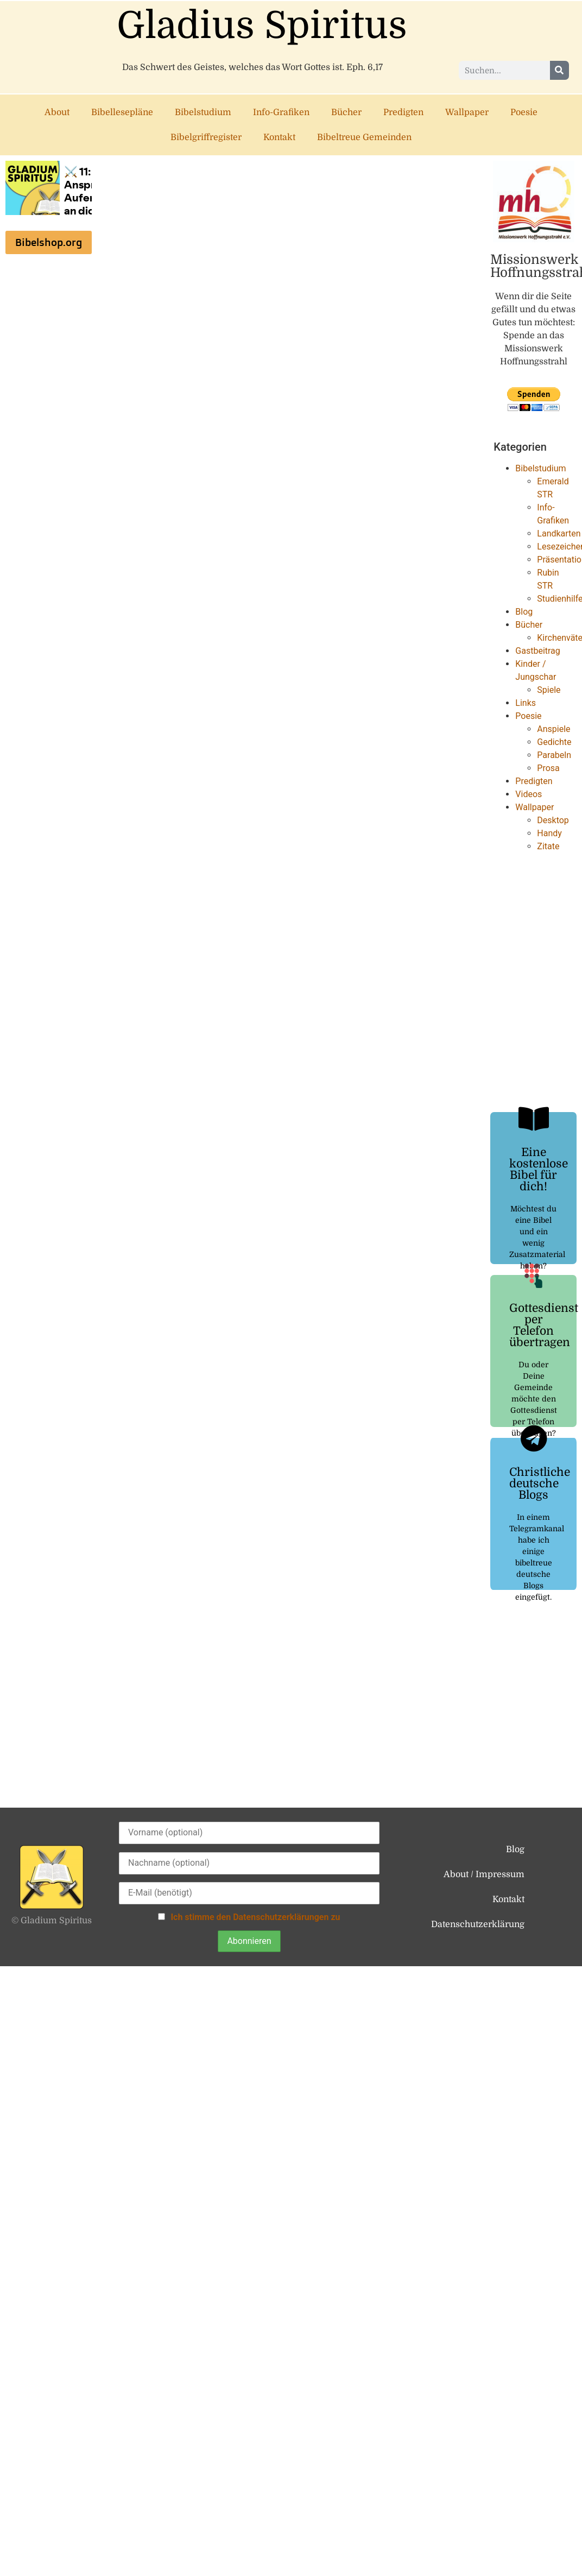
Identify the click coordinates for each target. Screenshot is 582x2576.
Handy (549, 833)
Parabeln (554, 755)
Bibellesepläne (122, 112)
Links (525, 703)
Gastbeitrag (537, 651)
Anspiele (553, 729)
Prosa (548, 768)
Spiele (548, 690)
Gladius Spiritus (262, 25)
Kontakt (279, 137)
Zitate (548, 846)
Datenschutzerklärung (477, 1924)
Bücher (346, 112)
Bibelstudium (203, 112)
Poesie (523, 112)
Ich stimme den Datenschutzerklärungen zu (255, 1917)
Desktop (553, 820)
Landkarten (558, 533)
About (57, 112)
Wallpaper (467, 112)
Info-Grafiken (281, 112)
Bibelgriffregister (206, 137)
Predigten (403, 112)
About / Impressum (484, 1874)
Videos (528, 794)
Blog (524, 612)
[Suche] (559, 70)
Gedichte (554, 742)
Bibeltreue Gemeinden (364, 137)
